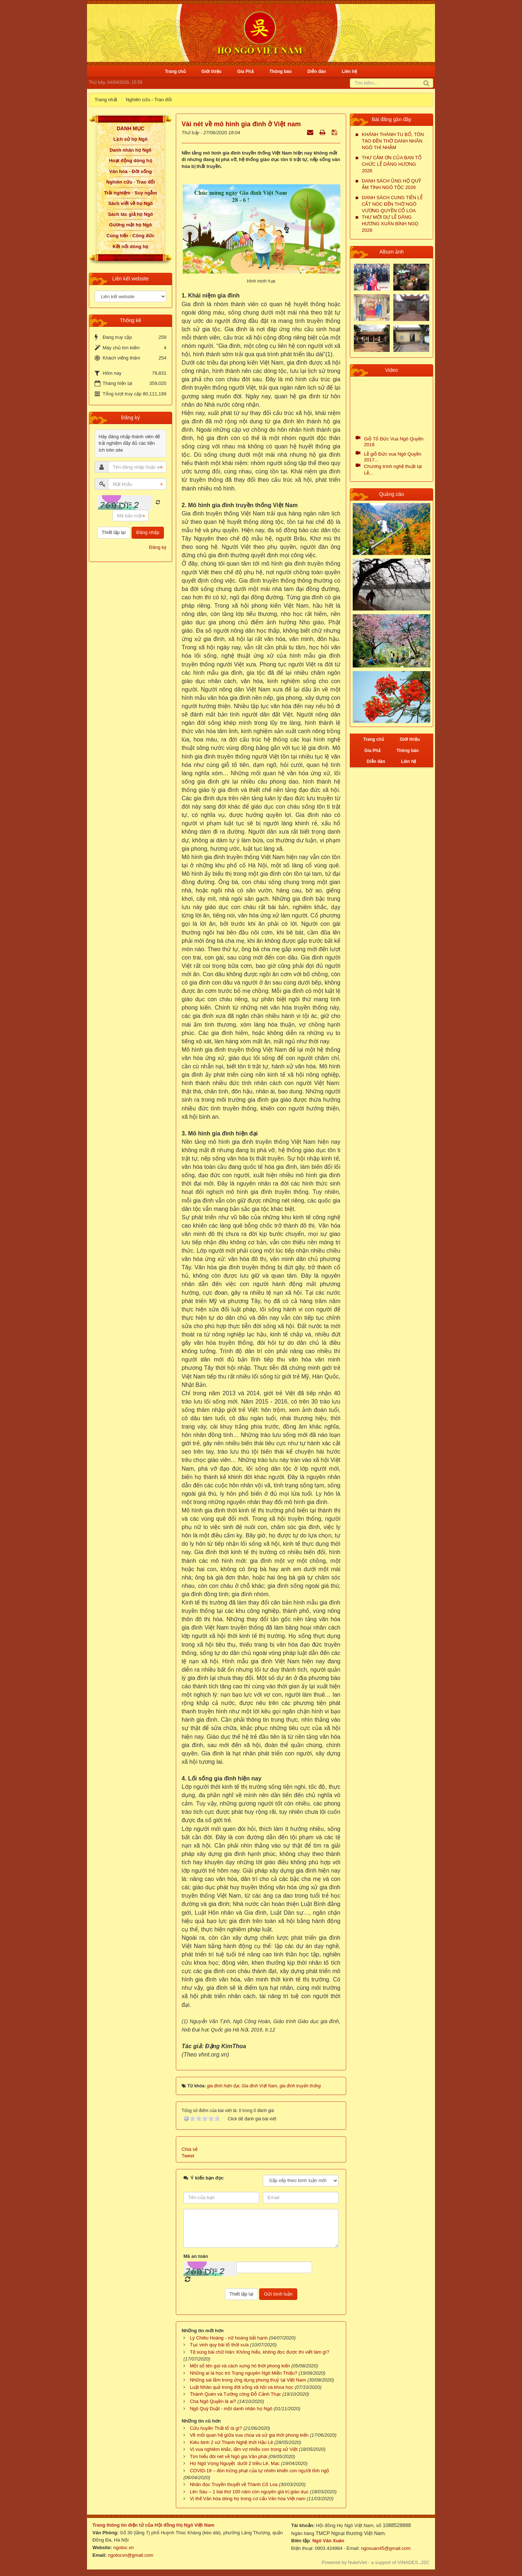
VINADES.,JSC (413, 2562)
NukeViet (357, 2562)
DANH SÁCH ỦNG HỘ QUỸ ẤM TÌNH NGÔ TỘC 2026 (391, 184)
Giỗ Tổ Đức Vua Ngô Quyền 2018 (393, 441)
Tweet (188, 2155)
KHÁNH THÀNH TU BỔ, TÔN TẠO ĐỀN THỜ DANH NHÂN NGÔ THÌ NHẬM (393, 141)
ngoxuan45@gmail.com (385, 2548)
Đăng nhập (147, 532)
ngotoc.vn (123, 2547)
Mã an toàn (195, 2256)
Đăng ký (157, 547)
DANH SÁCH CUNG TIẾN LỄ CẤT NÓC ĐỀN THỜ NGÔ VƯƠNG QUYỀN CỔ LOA (392, 204)
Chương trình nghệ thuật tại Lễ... (393, 470)
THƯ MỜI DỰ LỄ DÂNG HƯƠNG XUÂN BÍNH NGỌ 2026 (390, 223)
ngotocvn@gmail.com (130, 2555)
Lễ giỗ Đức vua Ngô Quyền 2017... (392, 457)
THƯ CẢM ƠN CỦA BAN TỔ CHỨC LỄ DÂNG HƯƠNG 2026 (392, 164)
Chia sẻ (190, 2149)
